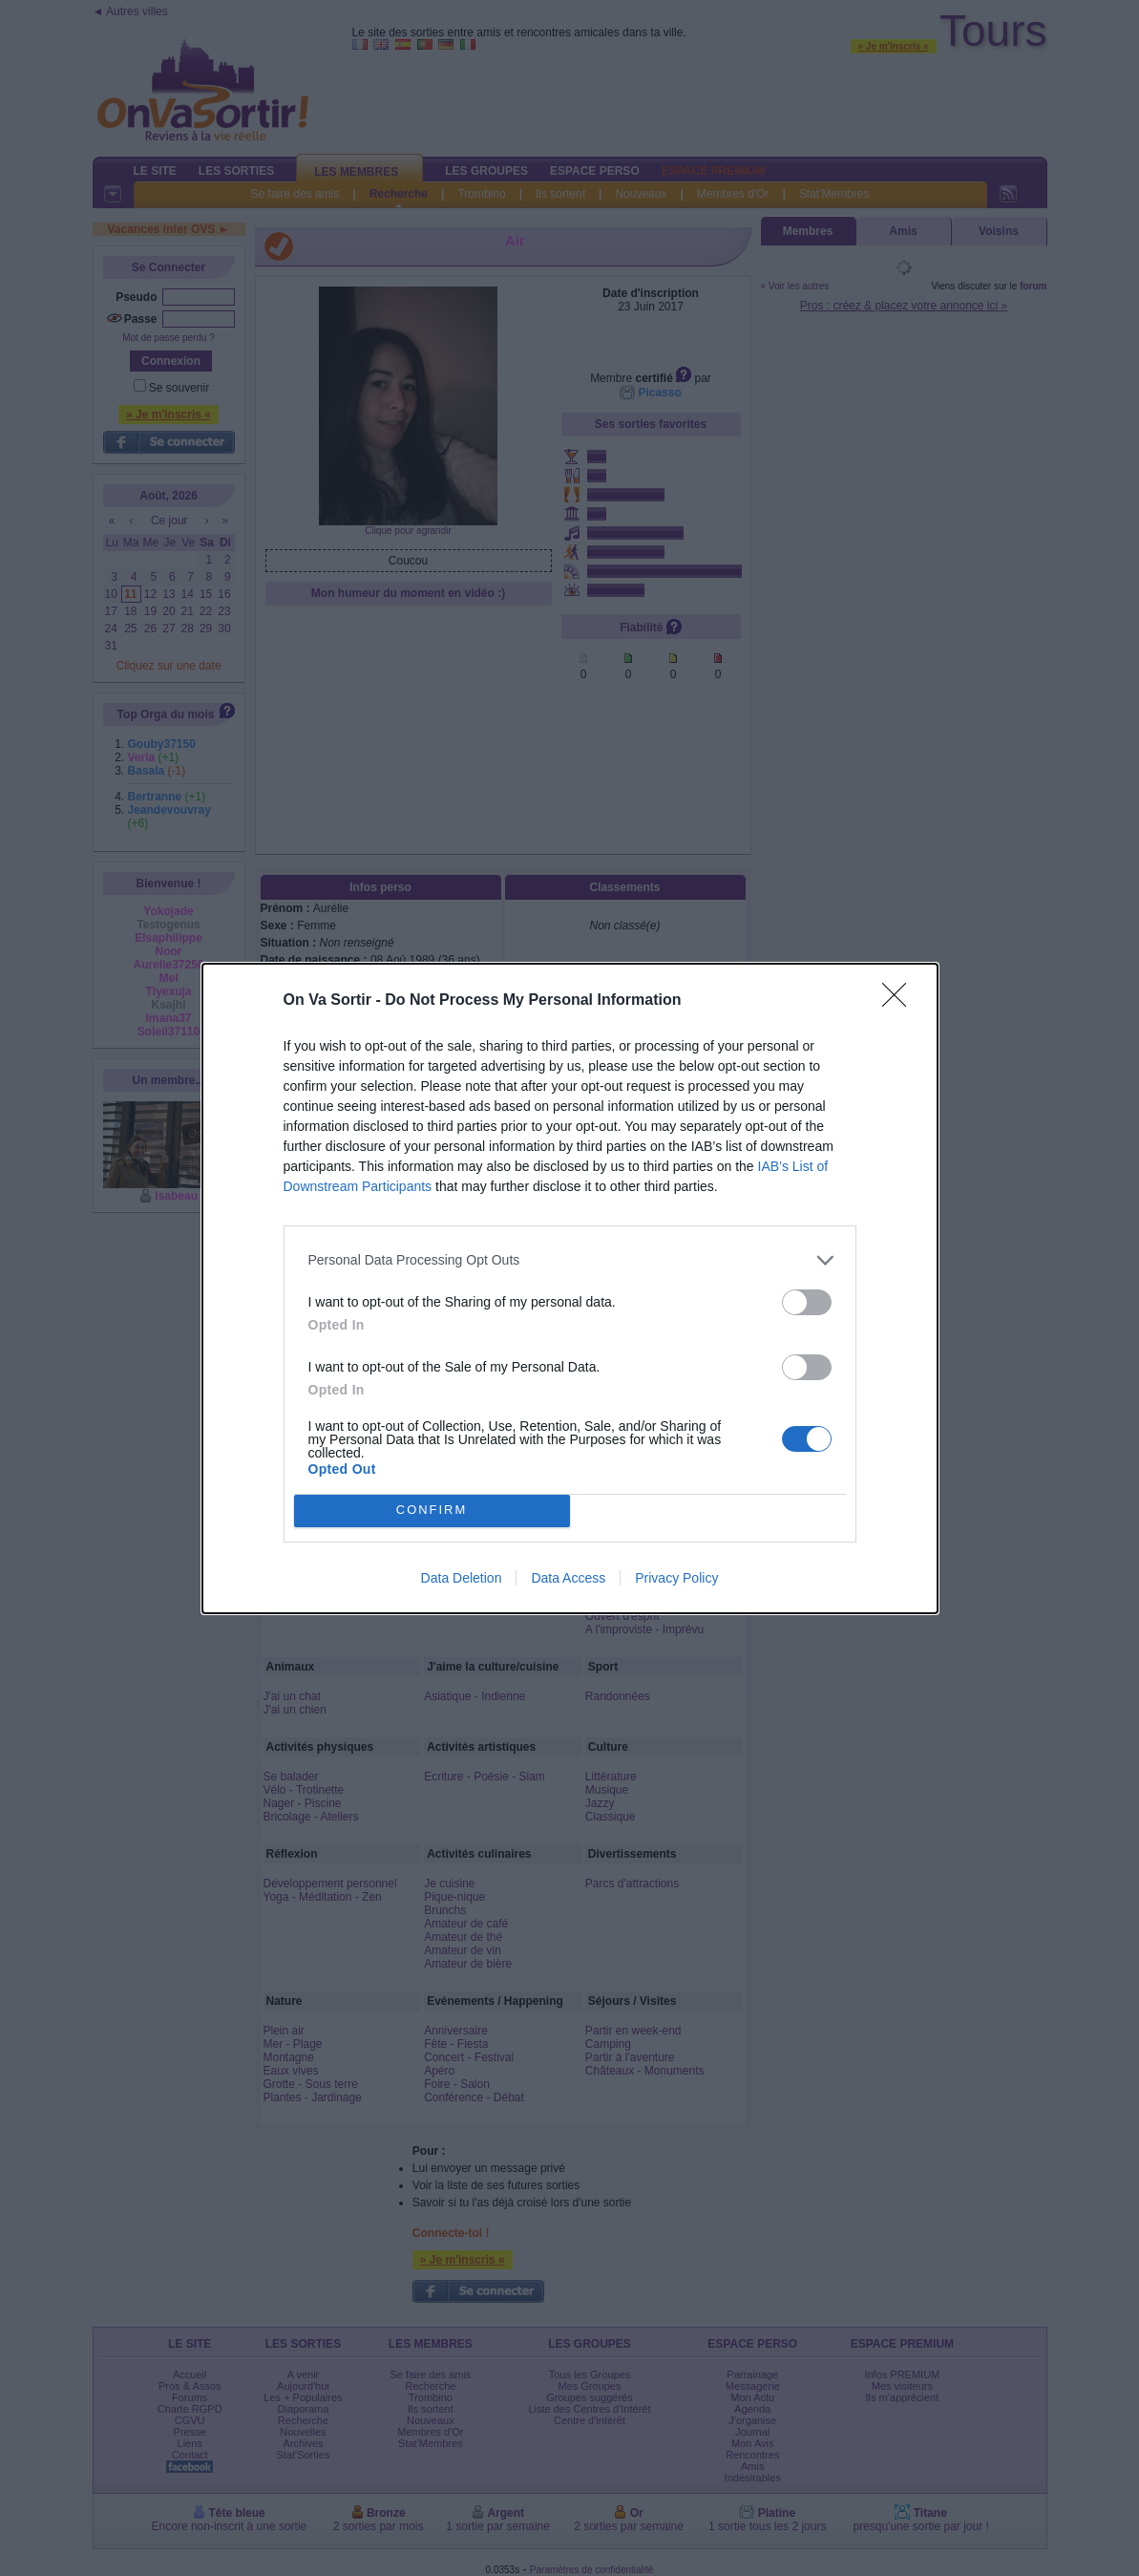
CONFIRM (432, 1509)
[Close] (900, 1001)
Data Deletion (461, 1578)
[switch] (807, 1302)
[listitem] (570, 1260)
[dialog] (570, 1288)
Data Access (568, 1578)
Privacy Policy (676, 1578)
